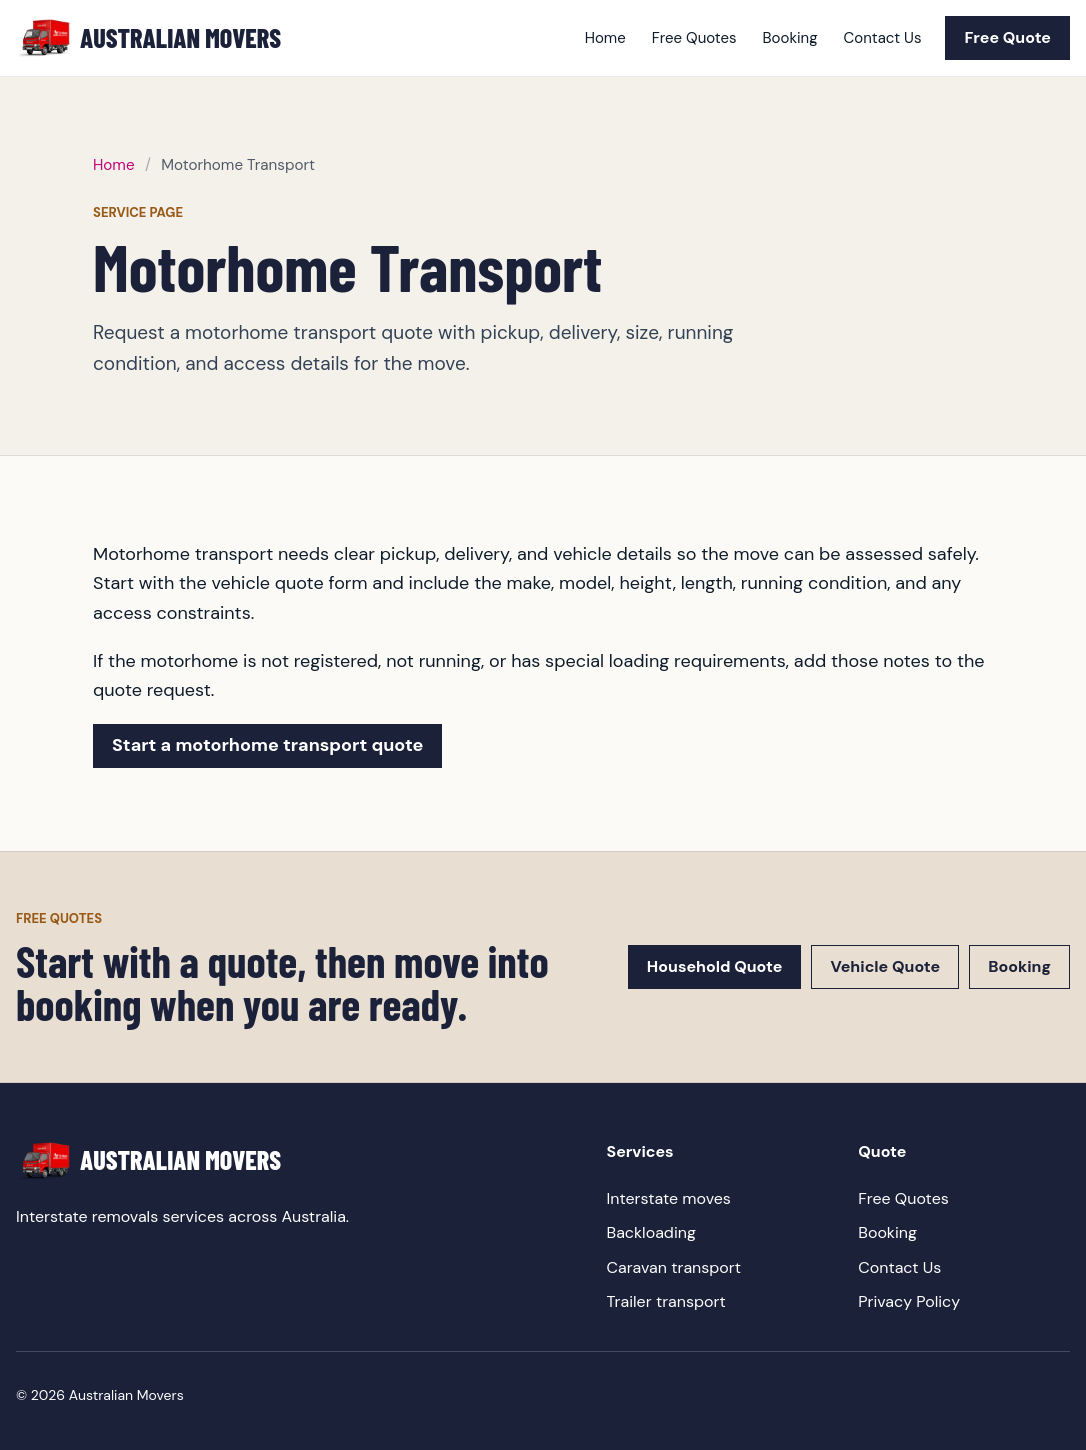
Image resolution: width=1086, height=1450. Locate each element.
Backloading (651, 1232)
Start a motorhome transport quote (267, 745)
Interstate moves (669, 1198)
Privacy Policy (909, 1301)
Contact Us (883, 38)
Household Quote (715, 966)
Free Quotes (694, 38)
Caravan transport (674, 1267)
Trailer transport (666, 1301)
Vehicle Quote (885, 966)
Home (605, 38)
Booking (790, 38)
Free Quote (1007, 37)
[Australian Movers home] (148, 38)
